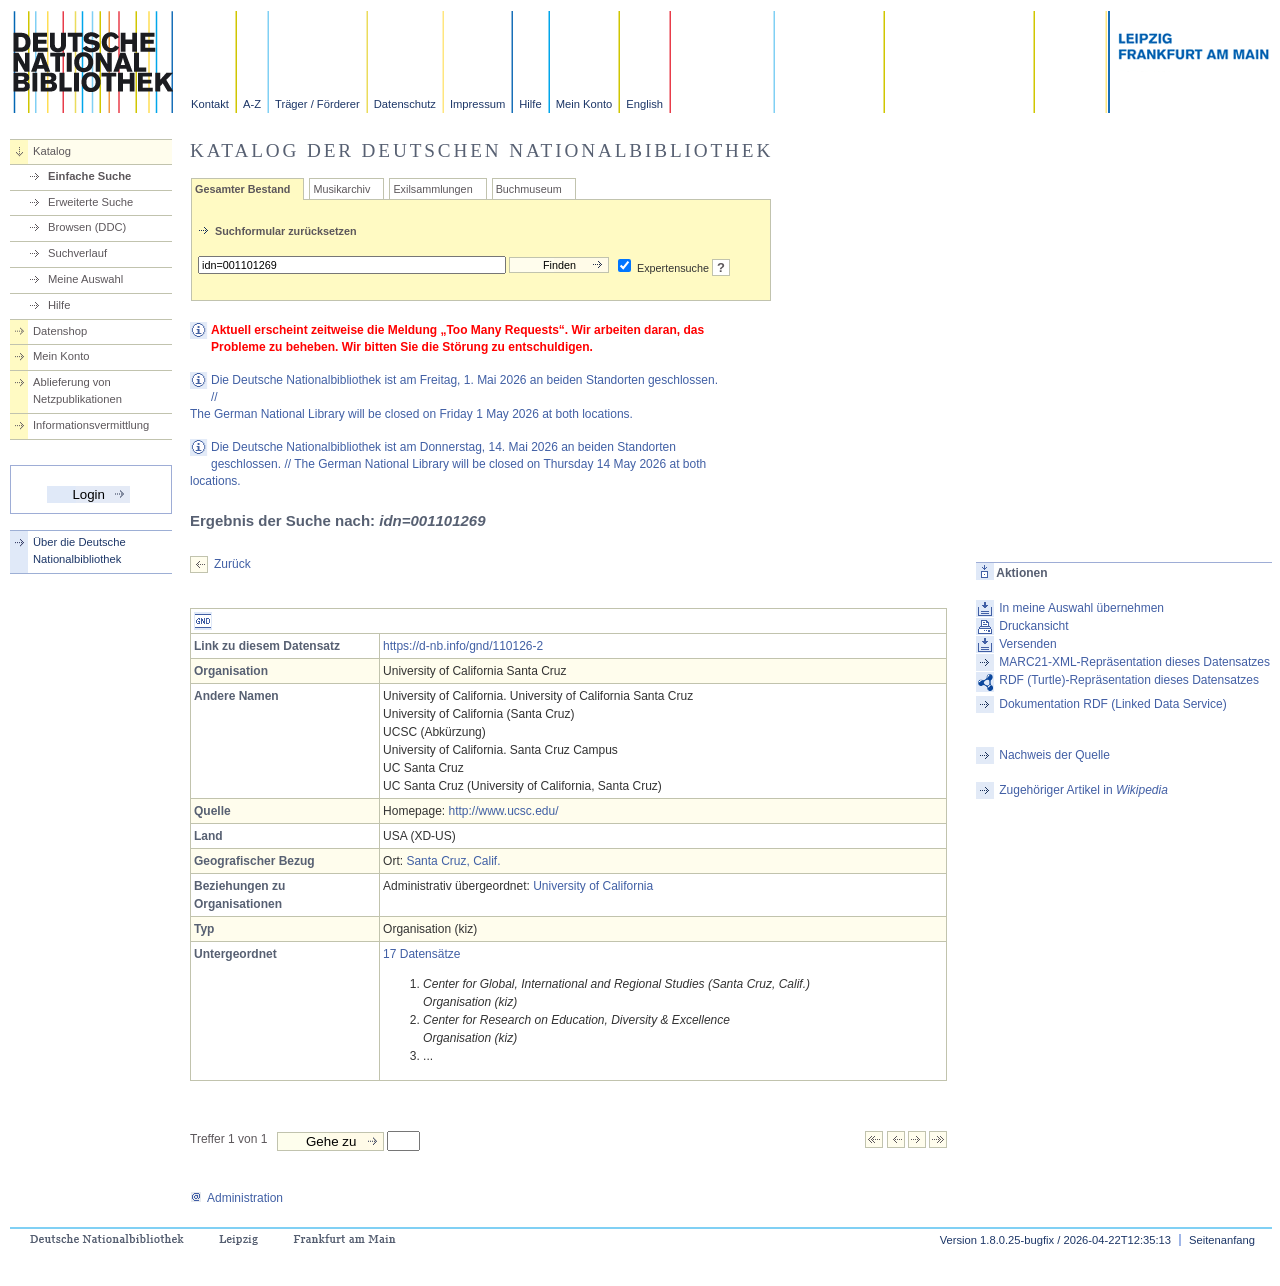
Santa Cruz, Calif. (453, 861)
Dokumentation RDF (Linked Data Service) (1112, 704)
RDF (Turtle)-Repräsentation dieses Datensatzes (1129, 680)
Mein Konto (584, 104)
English (644, 104)
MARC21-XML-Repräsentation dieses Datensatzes (1134, 662)
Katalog (52, 151)
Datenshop (60, 331)
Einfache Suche (89, 176)
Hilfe (530, 104)
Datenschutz (405, 104)
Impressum (477, 104)
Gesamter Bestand (242, 189)
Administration (236, 1198)
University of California (593, 886)
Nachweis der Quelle (1054, 755)
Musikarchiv (341, 189)
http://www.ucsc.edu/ (503, 811)
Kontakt (210, 104)
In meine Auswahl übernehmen (1081, 608)
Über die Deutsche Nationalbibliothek (79, 550)
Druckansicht (1033, 626)
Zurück (232, 564)
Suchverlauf (77, 253)
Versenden (1027, 644)
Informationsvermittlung (91, 425)
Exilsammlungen (432, 189)
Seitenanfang (1222, 1240)
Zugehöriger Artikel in (1083, 790)
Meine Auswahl (85, 279)
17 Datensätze (421, 954)
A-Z (252, 104)
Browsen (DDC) (87, 227)
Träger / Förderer (317, 104)
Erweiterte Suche (90, 202)
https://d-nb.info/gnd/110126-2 (463, 646)
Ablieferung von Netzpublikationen (77, 390)
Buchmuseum (529, 189)
